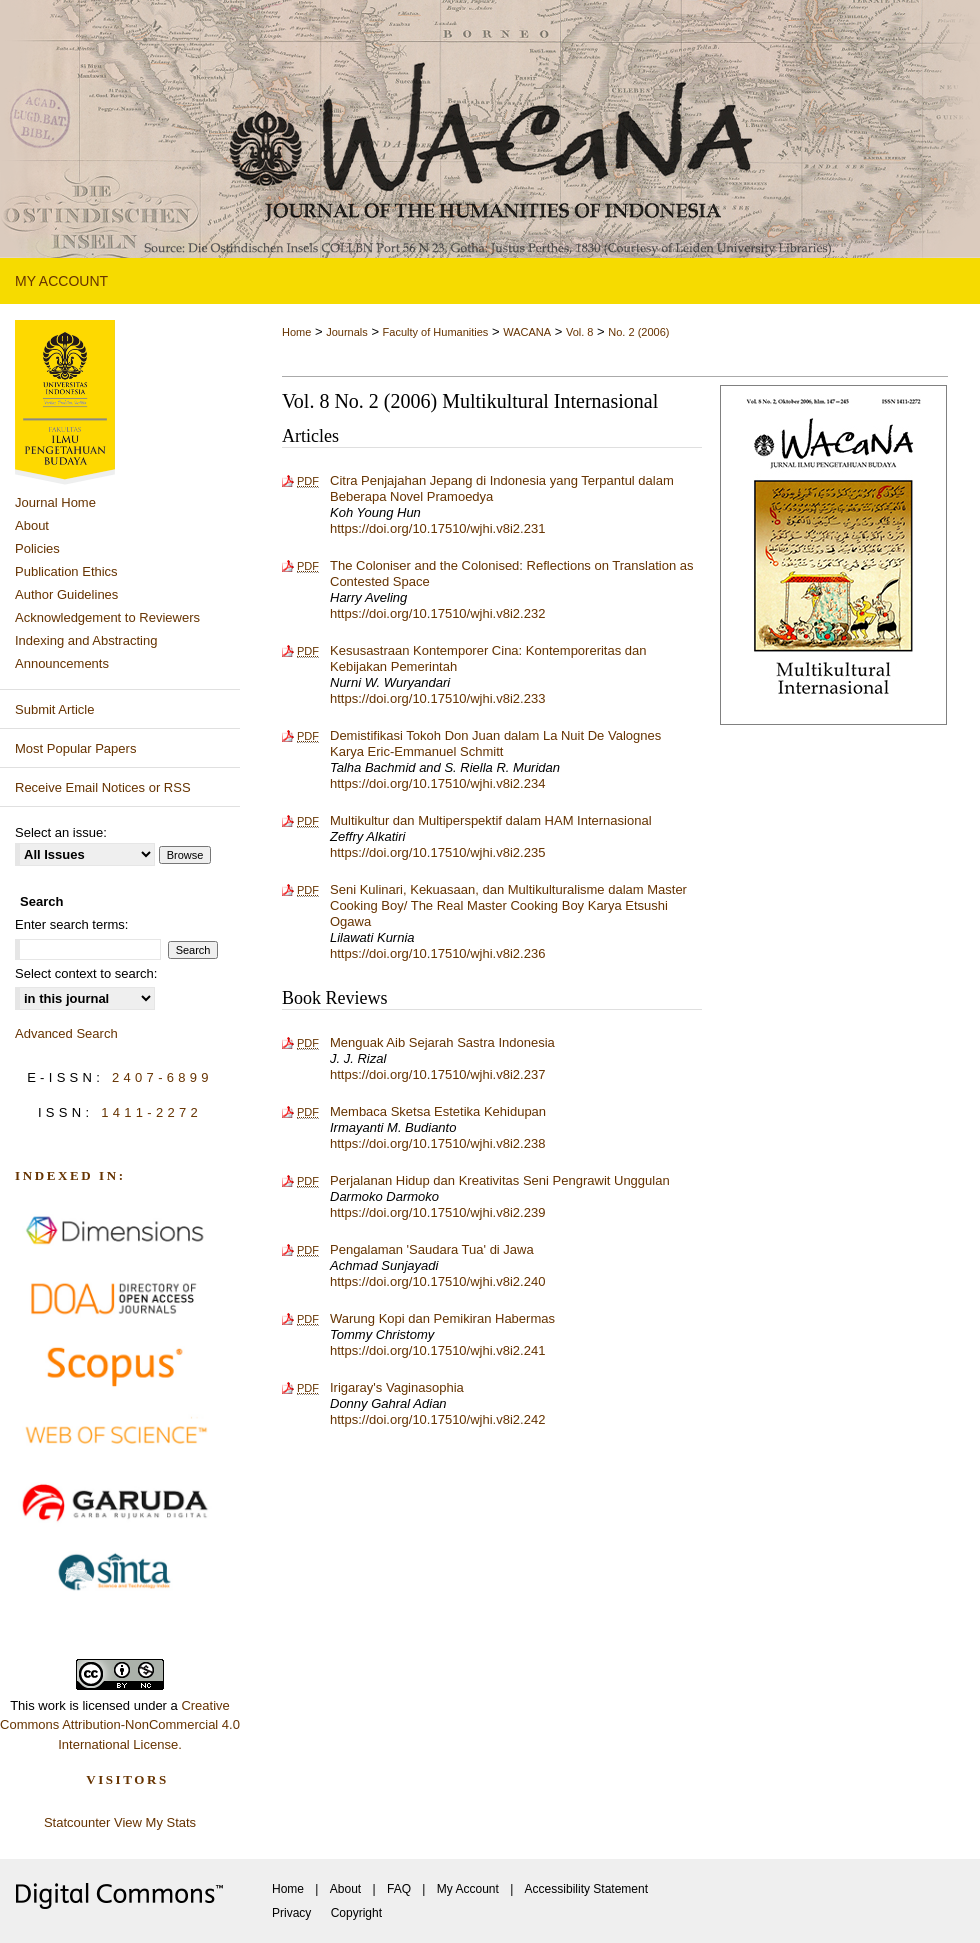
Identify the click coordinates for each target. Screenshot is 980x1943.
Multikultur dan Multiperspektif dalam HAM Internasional (491, 820)
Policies (37, 548)
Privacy (291, 1913)
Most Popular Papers (75, 748)
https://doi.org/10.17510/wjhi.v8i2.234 (437, 783)
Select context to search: (86, 973)
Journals (347, 332)
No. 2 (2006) (638, 332)
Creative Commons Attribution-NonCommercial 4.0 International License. (120, 1725)
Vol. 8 (580, 332)
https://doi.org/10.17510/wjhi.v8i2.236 (437, 953)
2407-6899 (162, 1077)
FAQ (399, 1889)
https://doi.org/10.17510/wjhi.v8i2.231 (437, 528)
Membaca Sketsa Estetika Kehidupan (438, 1111)
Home (296, 332)
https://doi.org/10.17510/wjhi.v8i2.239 (437, 1212)
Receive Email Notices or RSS (103, 787)
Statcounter (77, 1822)
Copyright (356, 1913)
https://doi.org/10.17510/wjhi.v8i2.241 (437, 1350)
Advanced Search (66, 1033)
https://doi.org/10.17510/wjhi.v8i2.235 (437, 852)
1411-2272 (151, 1112)
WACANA (527, 332)
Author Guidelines (66, 594)
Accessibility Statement (586, 1889)
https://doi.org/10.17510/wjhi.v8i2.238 (437, 1143)
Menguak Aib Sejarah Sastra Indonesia (442, 1042)
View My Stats (155, 1822)
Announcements (62, 663)
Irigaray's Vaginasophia (397, 1387)
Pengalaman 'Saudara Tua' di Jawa (432, 1249)
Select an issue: (61, 832)
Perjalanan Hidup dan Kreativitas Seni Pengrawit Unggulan (500, 1180)
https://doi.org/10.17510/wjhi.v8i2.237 (437, 1074)
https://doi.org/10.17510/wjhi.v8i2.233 (437, 698)
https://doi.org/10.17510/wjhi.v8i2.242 (437, 1419)
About (32, 525)
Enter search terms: (71, 924)
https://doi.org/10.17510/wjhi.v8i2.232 (437, 613)
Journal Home (55, 502)
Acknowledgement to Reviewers (107, 617)
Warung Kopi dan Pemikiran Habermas (442, 1318)
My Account (468, 1889)
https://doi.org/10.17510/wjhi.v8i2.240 (437, 1281)
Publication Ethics (66, 571)
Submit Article (54, 709)
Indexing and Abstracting (86, 640)
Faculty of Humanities (436, 332)
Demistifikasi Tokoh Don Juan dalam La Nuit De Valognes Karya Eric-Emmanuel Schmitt (495, 743)
